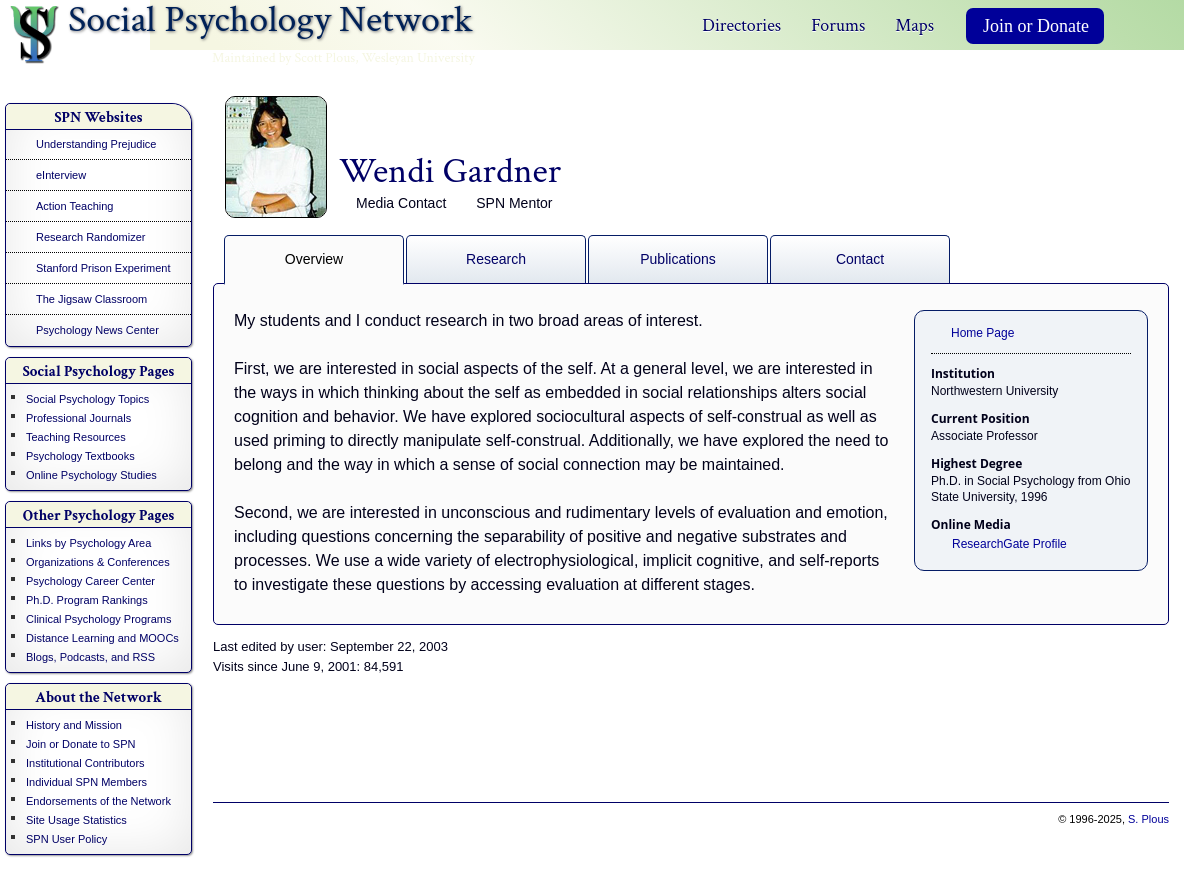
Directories (741, 25)
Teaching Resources (76, 437)
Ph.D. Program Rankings (87, 600)
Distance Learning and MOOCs (102, 638)
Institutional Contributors (85, 763)
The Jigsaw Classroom (91, 299)
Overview (314, 259)
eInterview (61, 175)
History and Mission (74, 725)
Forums (838, 25)
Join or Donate (1036, 26)
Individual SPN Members (86, 782)
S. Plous (1148, 819)
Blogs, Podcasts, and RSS (90, 657)
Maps (914, 25)
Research (496, 259)
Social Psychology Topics (87, 399)
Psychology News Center (97, 330)
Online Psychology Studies (91, 475)
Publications (678, 259)
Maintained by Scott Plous (283, 58)
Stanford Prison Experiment (103, 268)
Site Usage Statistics (76, 820)
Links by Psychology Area (88, 543)
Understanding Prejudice (96, 144)
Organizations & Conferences (98, 562)
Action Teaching (74, 206)
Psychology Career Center (90, 581)
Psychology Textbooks (80, 456)
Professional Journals (78, 418)
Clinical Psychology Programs (99, 619)
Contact (860, 259)
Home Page (982, 333)
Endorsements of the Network (98, 801)
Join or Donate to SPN (80, 744)
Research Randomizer (90, 237)
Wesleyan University (418, 58)
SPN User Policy (66, 839)
